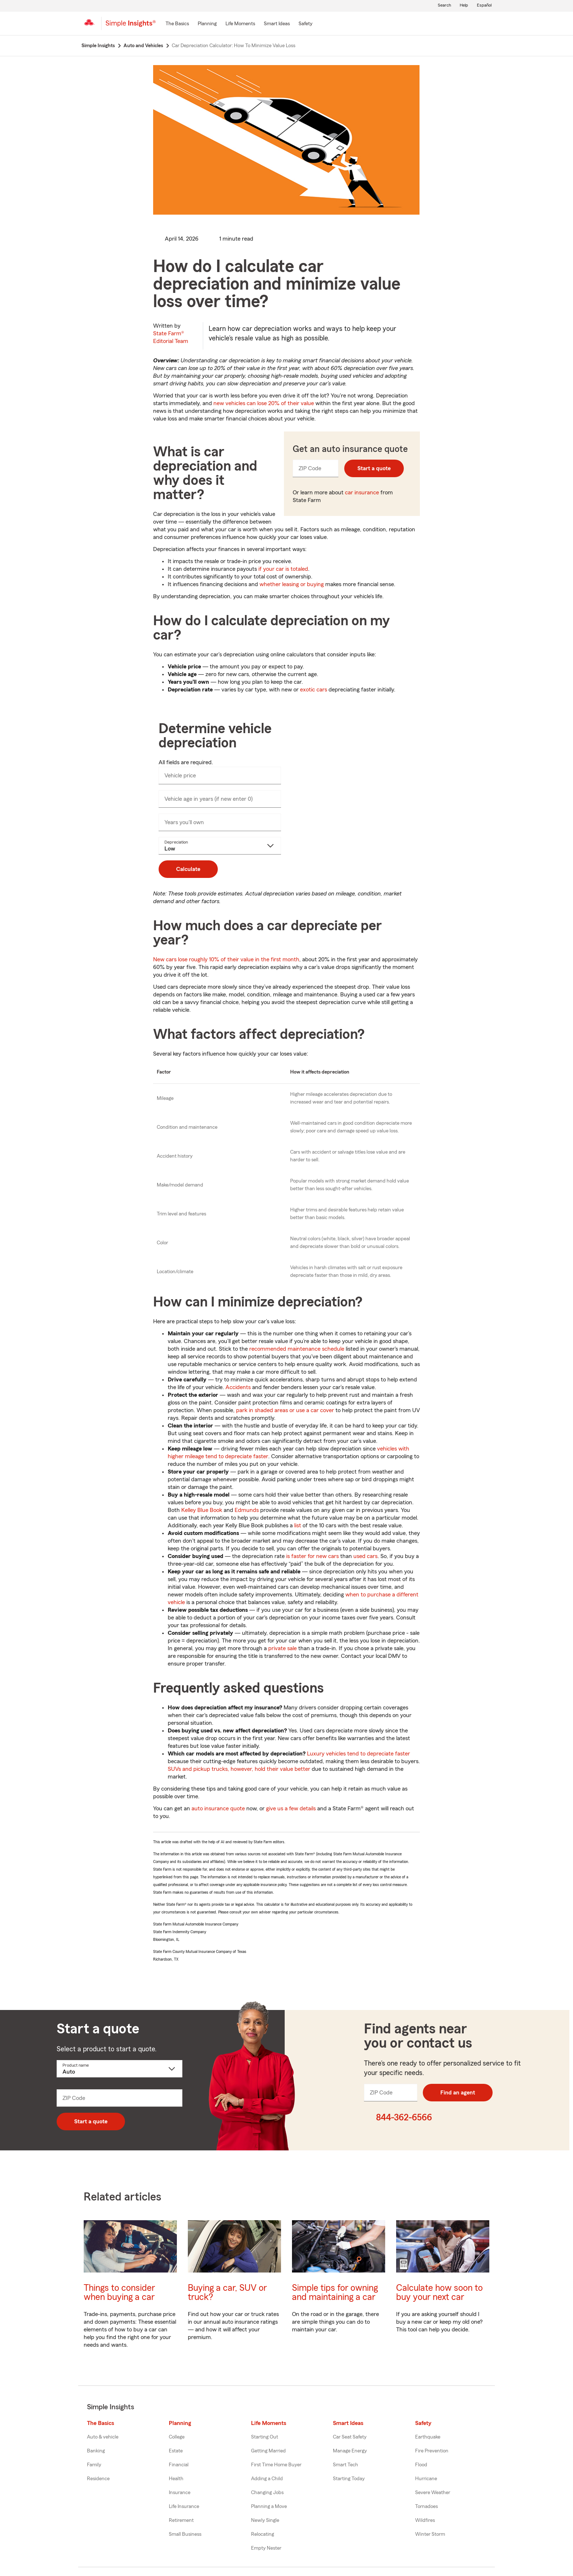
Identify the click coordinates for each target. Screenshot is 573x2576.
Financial (179, 2464)
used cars (365, 1556)
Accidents (238, 1387)
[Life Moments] (240, 24)
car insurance (362, 492)
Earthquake (427, 2437)
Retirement (181, 2520)
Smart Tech (345, 2464)
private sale (282, 1648)
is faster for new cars (312, 1556)
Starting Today (349, 2478)
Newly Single (265, 2520)
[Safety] (305, 24)
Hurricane (426, 2478)
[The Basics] (177, 24)
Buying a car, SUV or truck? (227, 2292)
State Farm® (170, 337)
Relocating (262, 2534)
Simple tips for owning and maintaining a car (335, 2292)
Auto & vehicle (102, 2437)
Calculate (188, 869)
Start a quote (374, 468)
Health (176, 2478)
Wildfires (425, 2520)
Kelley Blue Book (201, 1510)
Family (94, 2464)
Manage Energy (350, 2451)
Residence (98, 2478)
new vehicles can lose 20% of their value (263, 403)
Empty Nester (266, 2548)
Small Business (185, 2534)
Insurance (179, 2492)
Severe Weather (432, 2492)
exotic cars (313, 690)
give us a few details (291, 1808)
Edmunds (247, 1510)
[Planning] (207, 24)
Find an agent (457, 2093)
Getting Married (268, 2451)
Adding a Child (267, 2478)
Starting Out (264, 2437)
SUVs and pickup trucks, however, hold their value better (239, 1769)
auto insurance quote (218, 1808)
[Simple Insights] (131, 26)
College (177, 2437)
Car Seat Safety (350, 2437)
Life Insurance (184, 2506)
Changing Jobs (267, 2492)
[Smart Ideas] (277, 24)
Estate (176, 2451)
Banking (96, 2451)
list (297, 1525)
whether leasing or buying (291, 584)
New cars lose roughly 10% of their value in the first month (226, 959)
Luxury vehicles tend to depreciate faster (358, 1754)
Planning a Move (269, 2506)
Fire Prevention (431, 2451)
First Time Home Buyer (276, 2464)
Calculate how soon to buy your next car (439, 2292)
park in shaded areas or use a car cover (285, 1410)
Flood (421, 2464)
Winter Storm (430, 2534)
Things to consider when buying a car (119, 2292)
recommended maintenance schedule (296, 1349)
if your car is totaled (283, 569)
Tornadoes (426, 2506)
